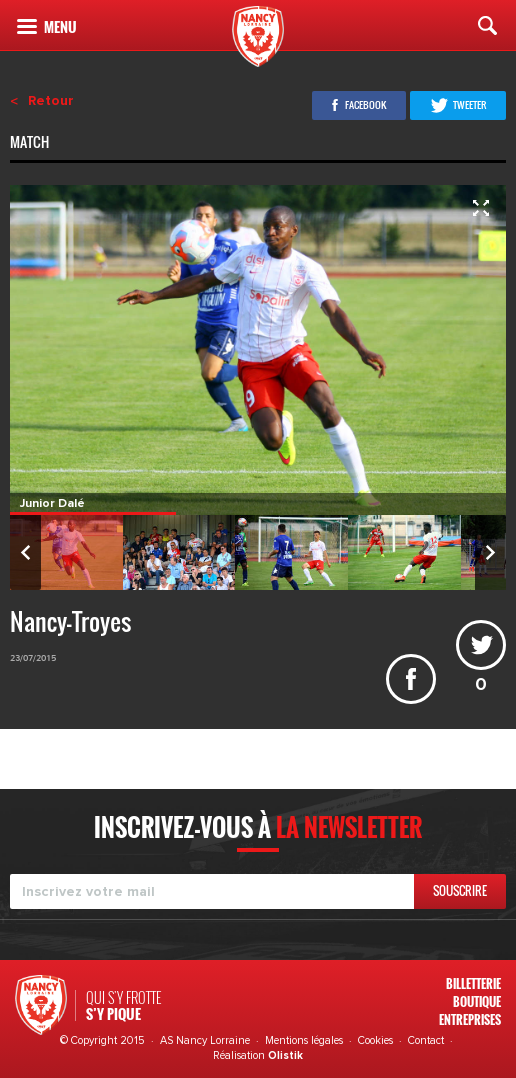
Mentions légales (304, 1040)
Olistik (285, 1055)
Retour (51, 101)
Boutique (477, 1001)
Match (31, 144)
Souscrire (460, 890)
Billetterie (473, 983)
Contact (426, 1040)
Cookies (375, 1040)
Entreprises (470, 1019)
